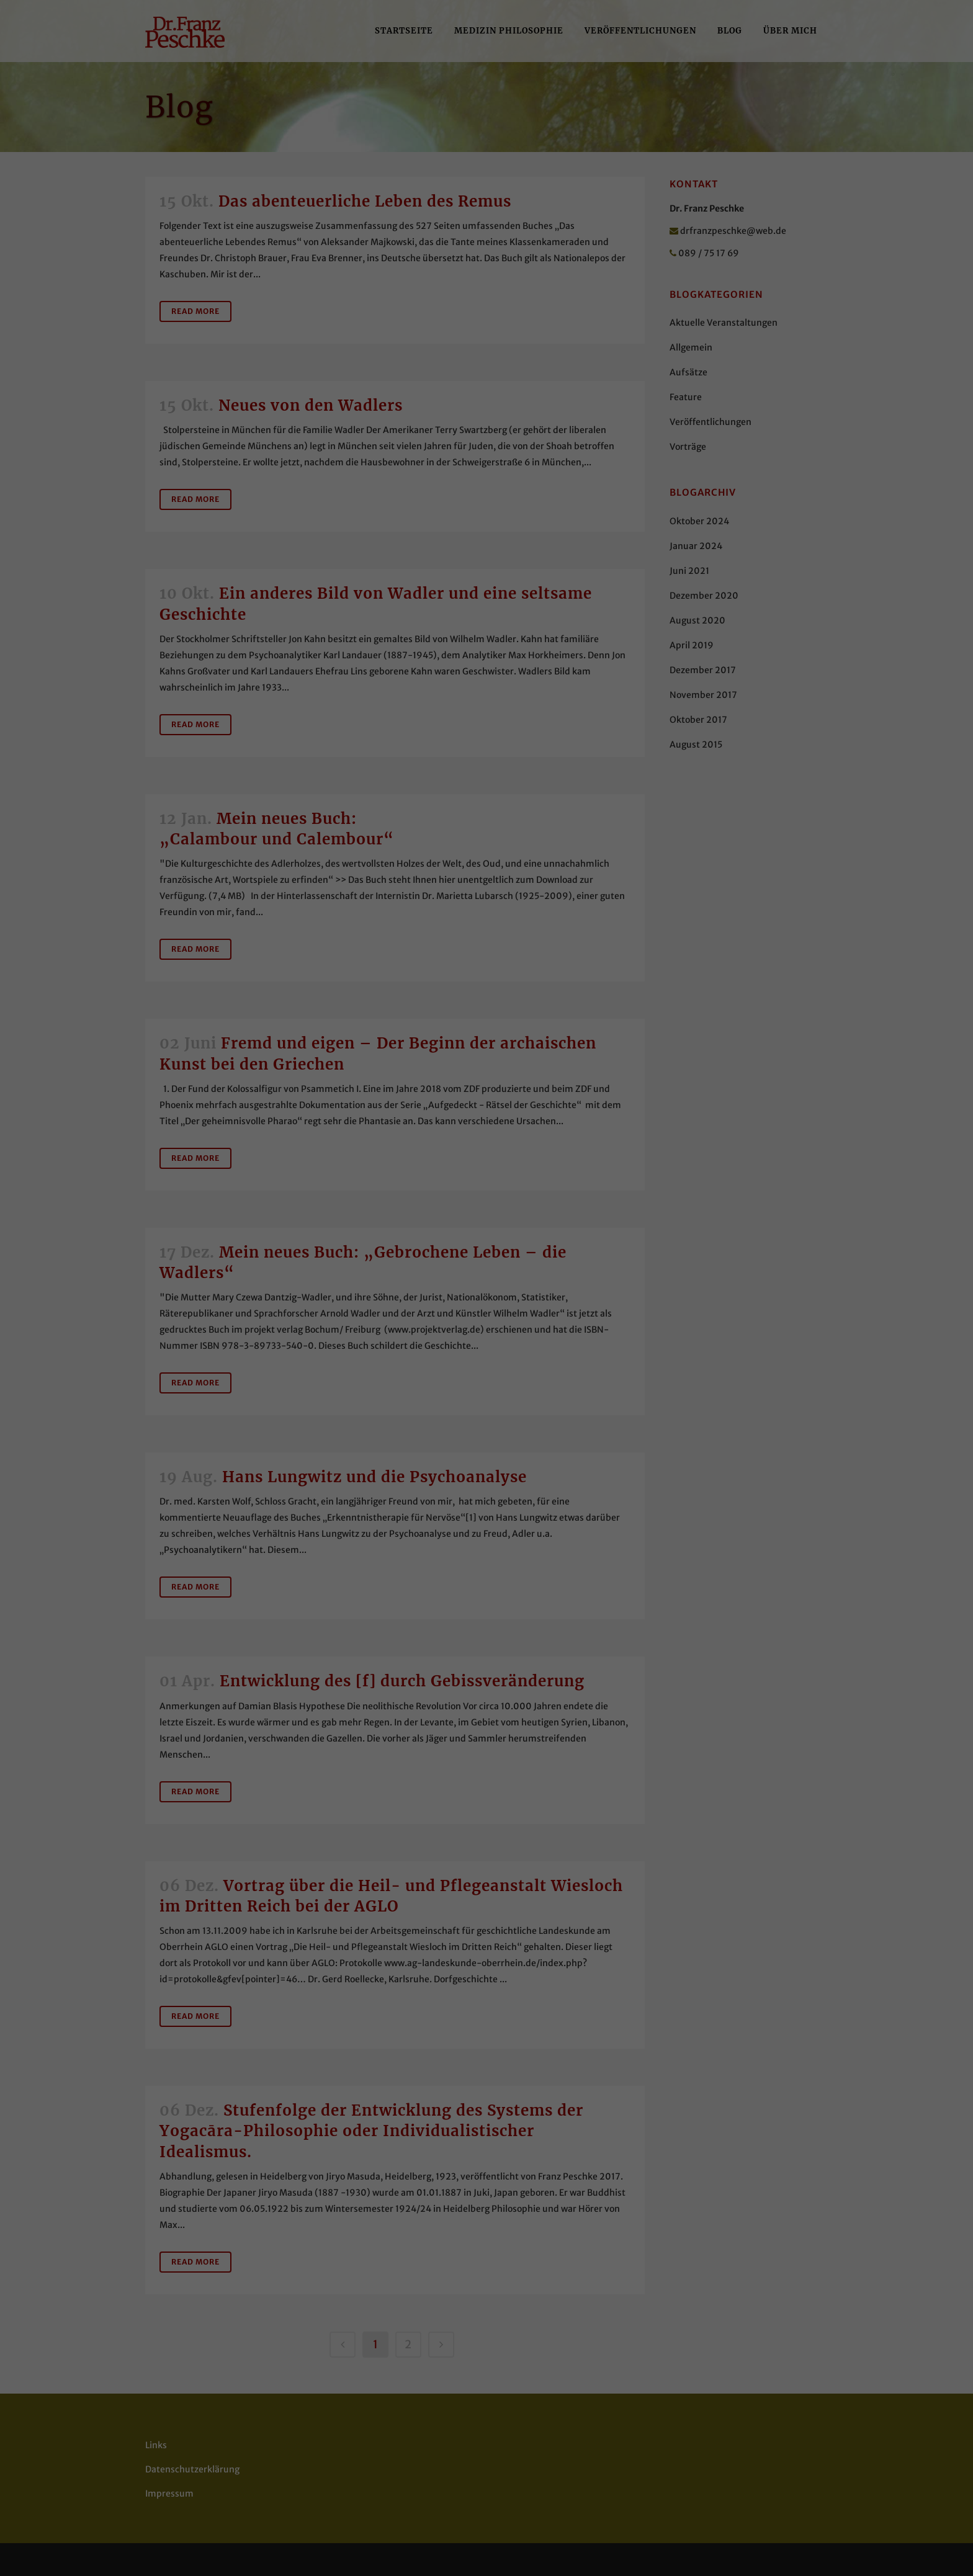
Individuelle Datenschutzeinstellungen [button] (486, 348)
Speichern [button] (486, 311)
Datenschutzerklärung (566, 178)
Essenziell (482, 231)
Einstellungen (508, 190)
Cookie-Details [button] (487, 375)
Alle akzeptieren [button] (487, 275)
